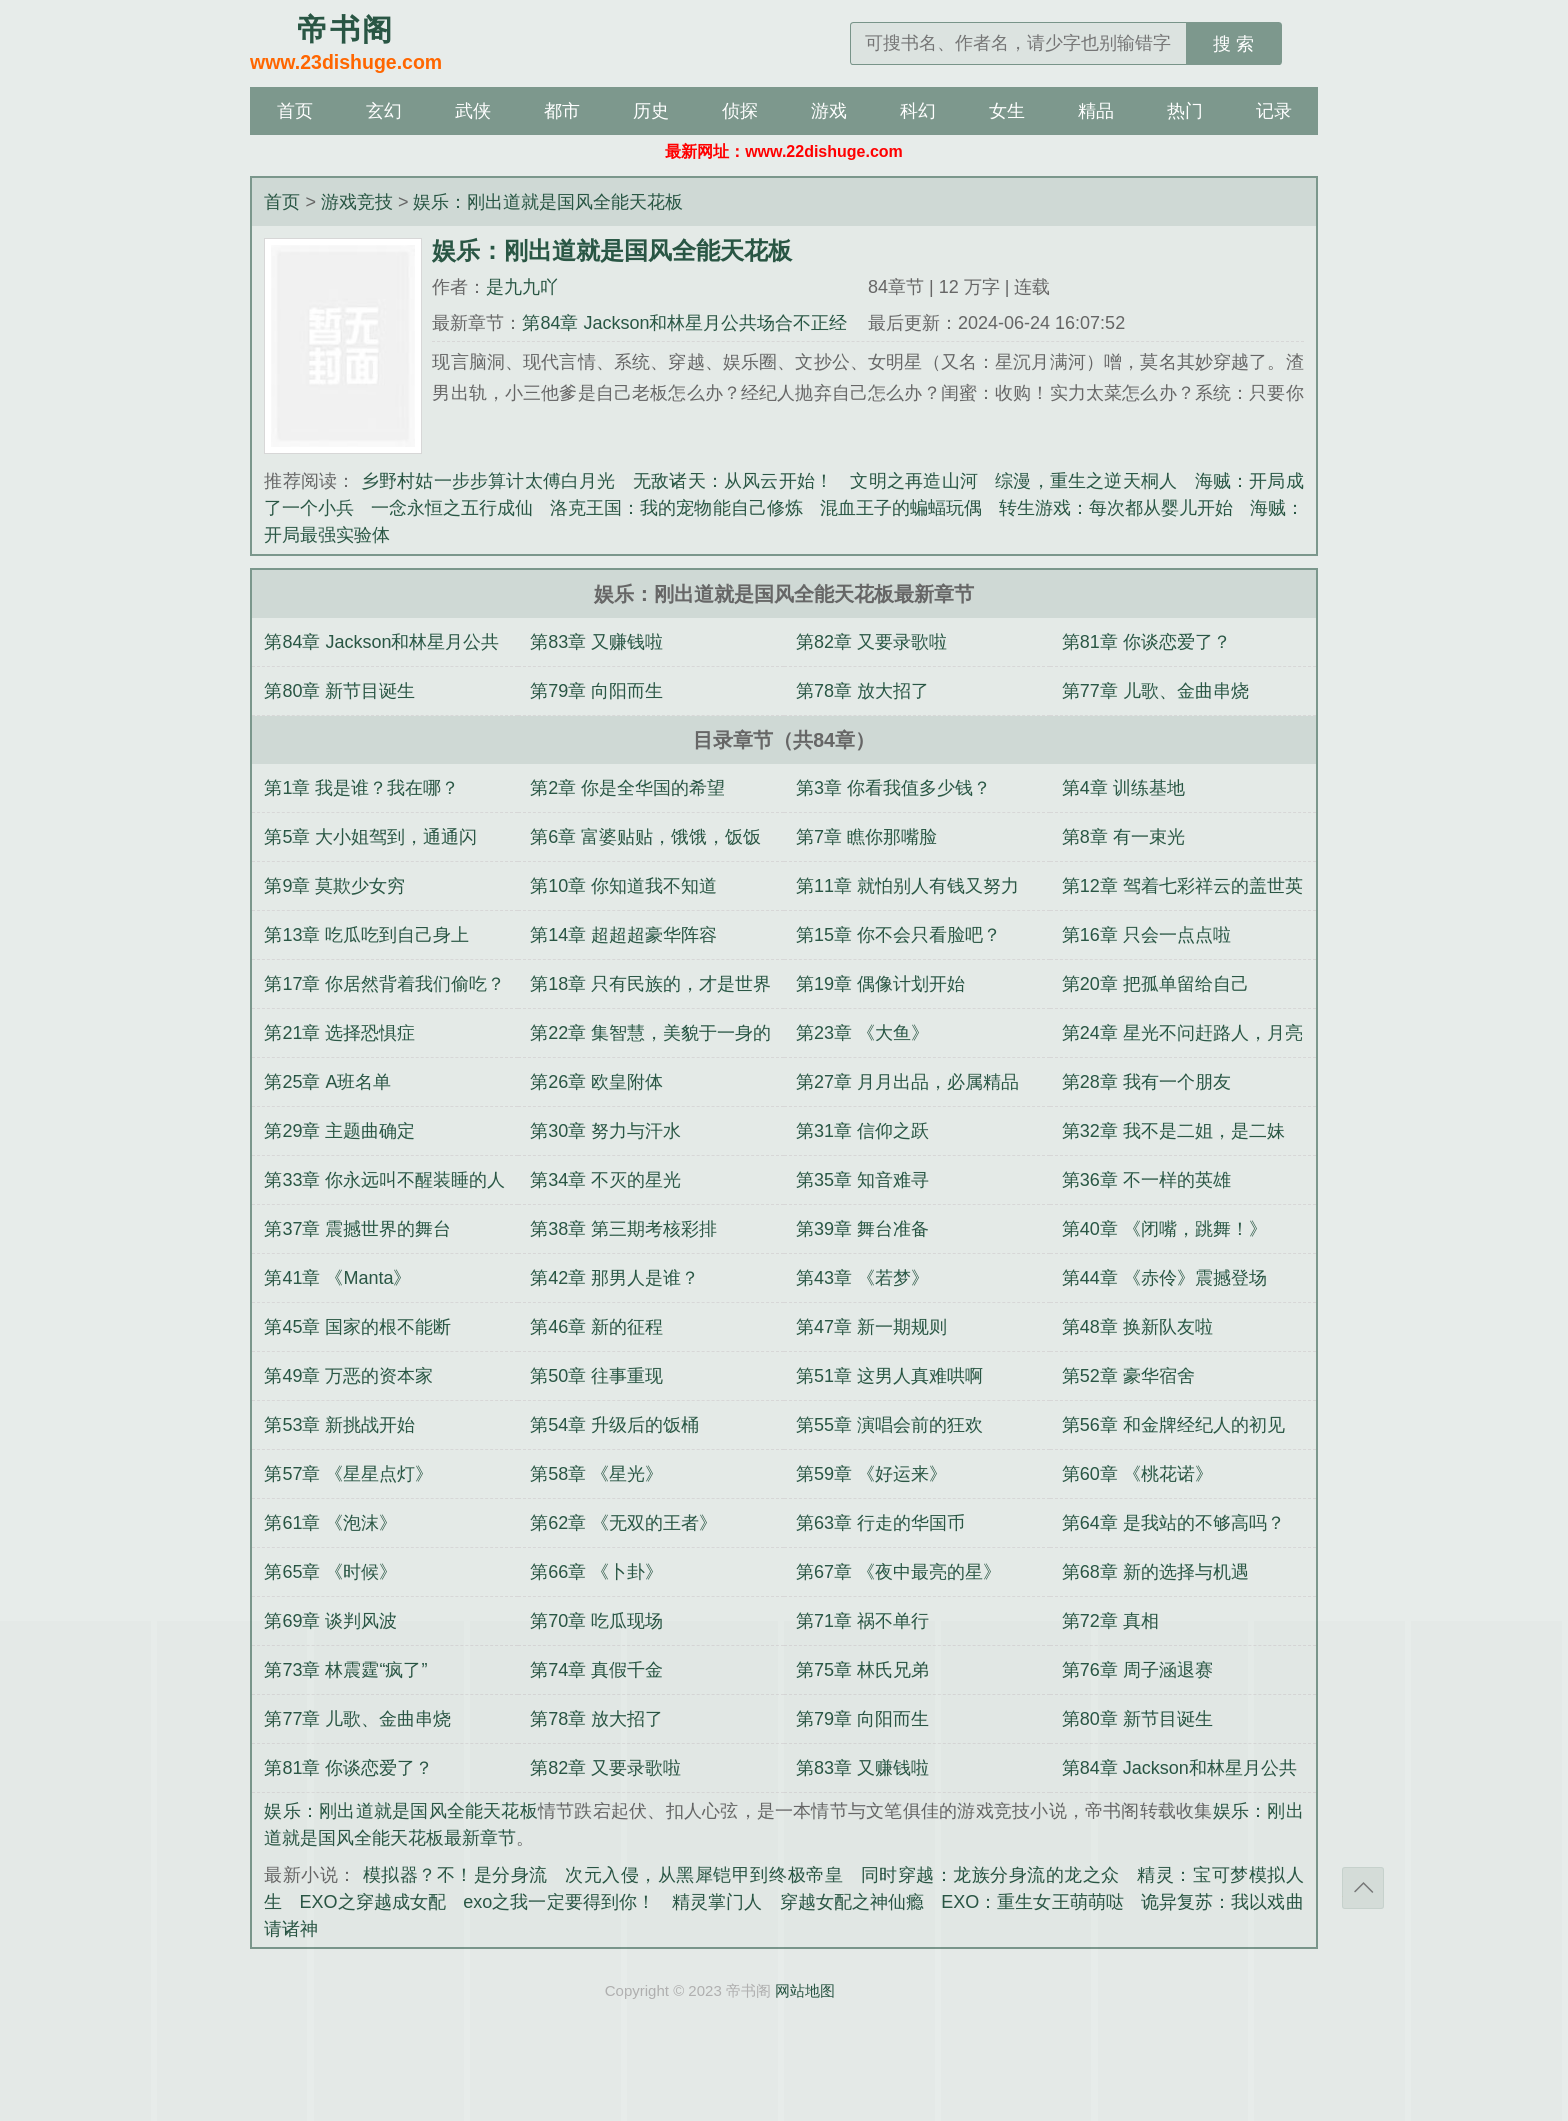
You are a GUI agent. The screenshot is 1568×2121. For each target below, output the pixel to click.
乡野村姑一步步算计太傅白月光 (488, 481)
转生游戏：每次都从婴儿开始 (1116, 508)
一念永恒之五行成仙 (452, 508)
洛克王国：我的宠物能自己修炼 (676, 508)
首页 (295, 111)
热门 (1185, 111)
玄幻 (384, 111)
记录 (1274, 111)
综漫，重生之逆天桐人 (1086, 481)
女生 (1007, 111)
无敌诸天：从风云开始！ (733, 481)
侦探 (740, 111)
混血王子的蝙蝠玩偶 (901, 508)
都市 (562, 111)
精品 (1096, 111)
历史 (651, 111)
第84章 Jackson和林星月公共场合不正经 (684, 323)
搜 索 (1233, 44)
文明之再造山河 (914, 481)
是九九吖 (522, 287)
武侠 (473, 111)
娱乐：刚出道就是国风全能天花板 (548, 202)
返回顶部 (1363, 1888)
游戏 (829, 111)
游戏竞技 (357, 202)
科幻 (918, 111)
